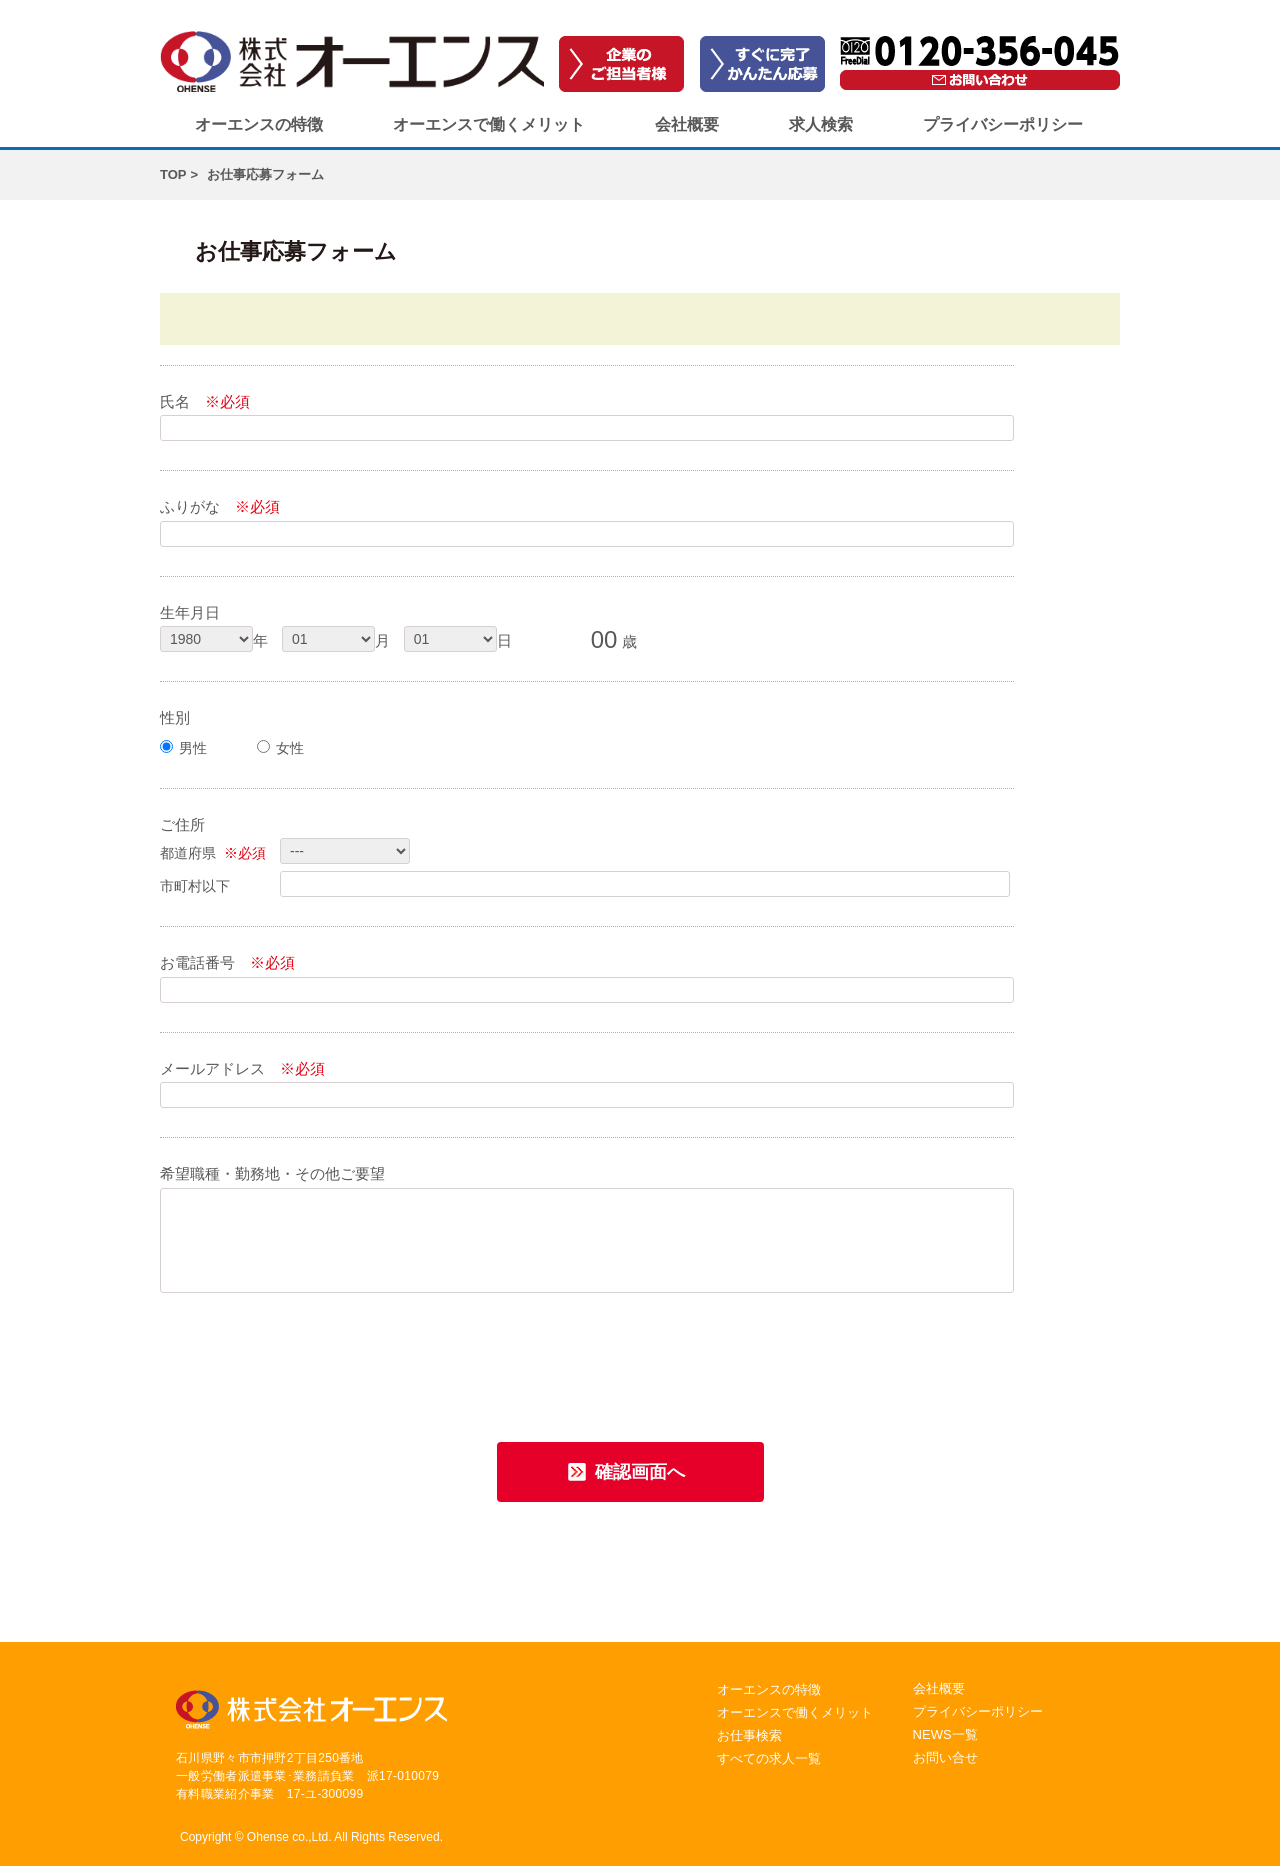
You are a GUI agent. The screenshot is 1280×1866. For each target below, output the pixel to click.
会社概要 (687, 124)
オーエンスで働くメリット (489, 124)
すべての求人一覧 (769, 1758)
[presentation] (312, 1361)
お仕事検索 (749, 1735)
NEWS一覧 (945, 1734)
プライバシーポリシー (1003, 124)
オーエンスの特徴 (259, 124)
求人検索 (821, 124)
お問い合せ (945, 1757)
